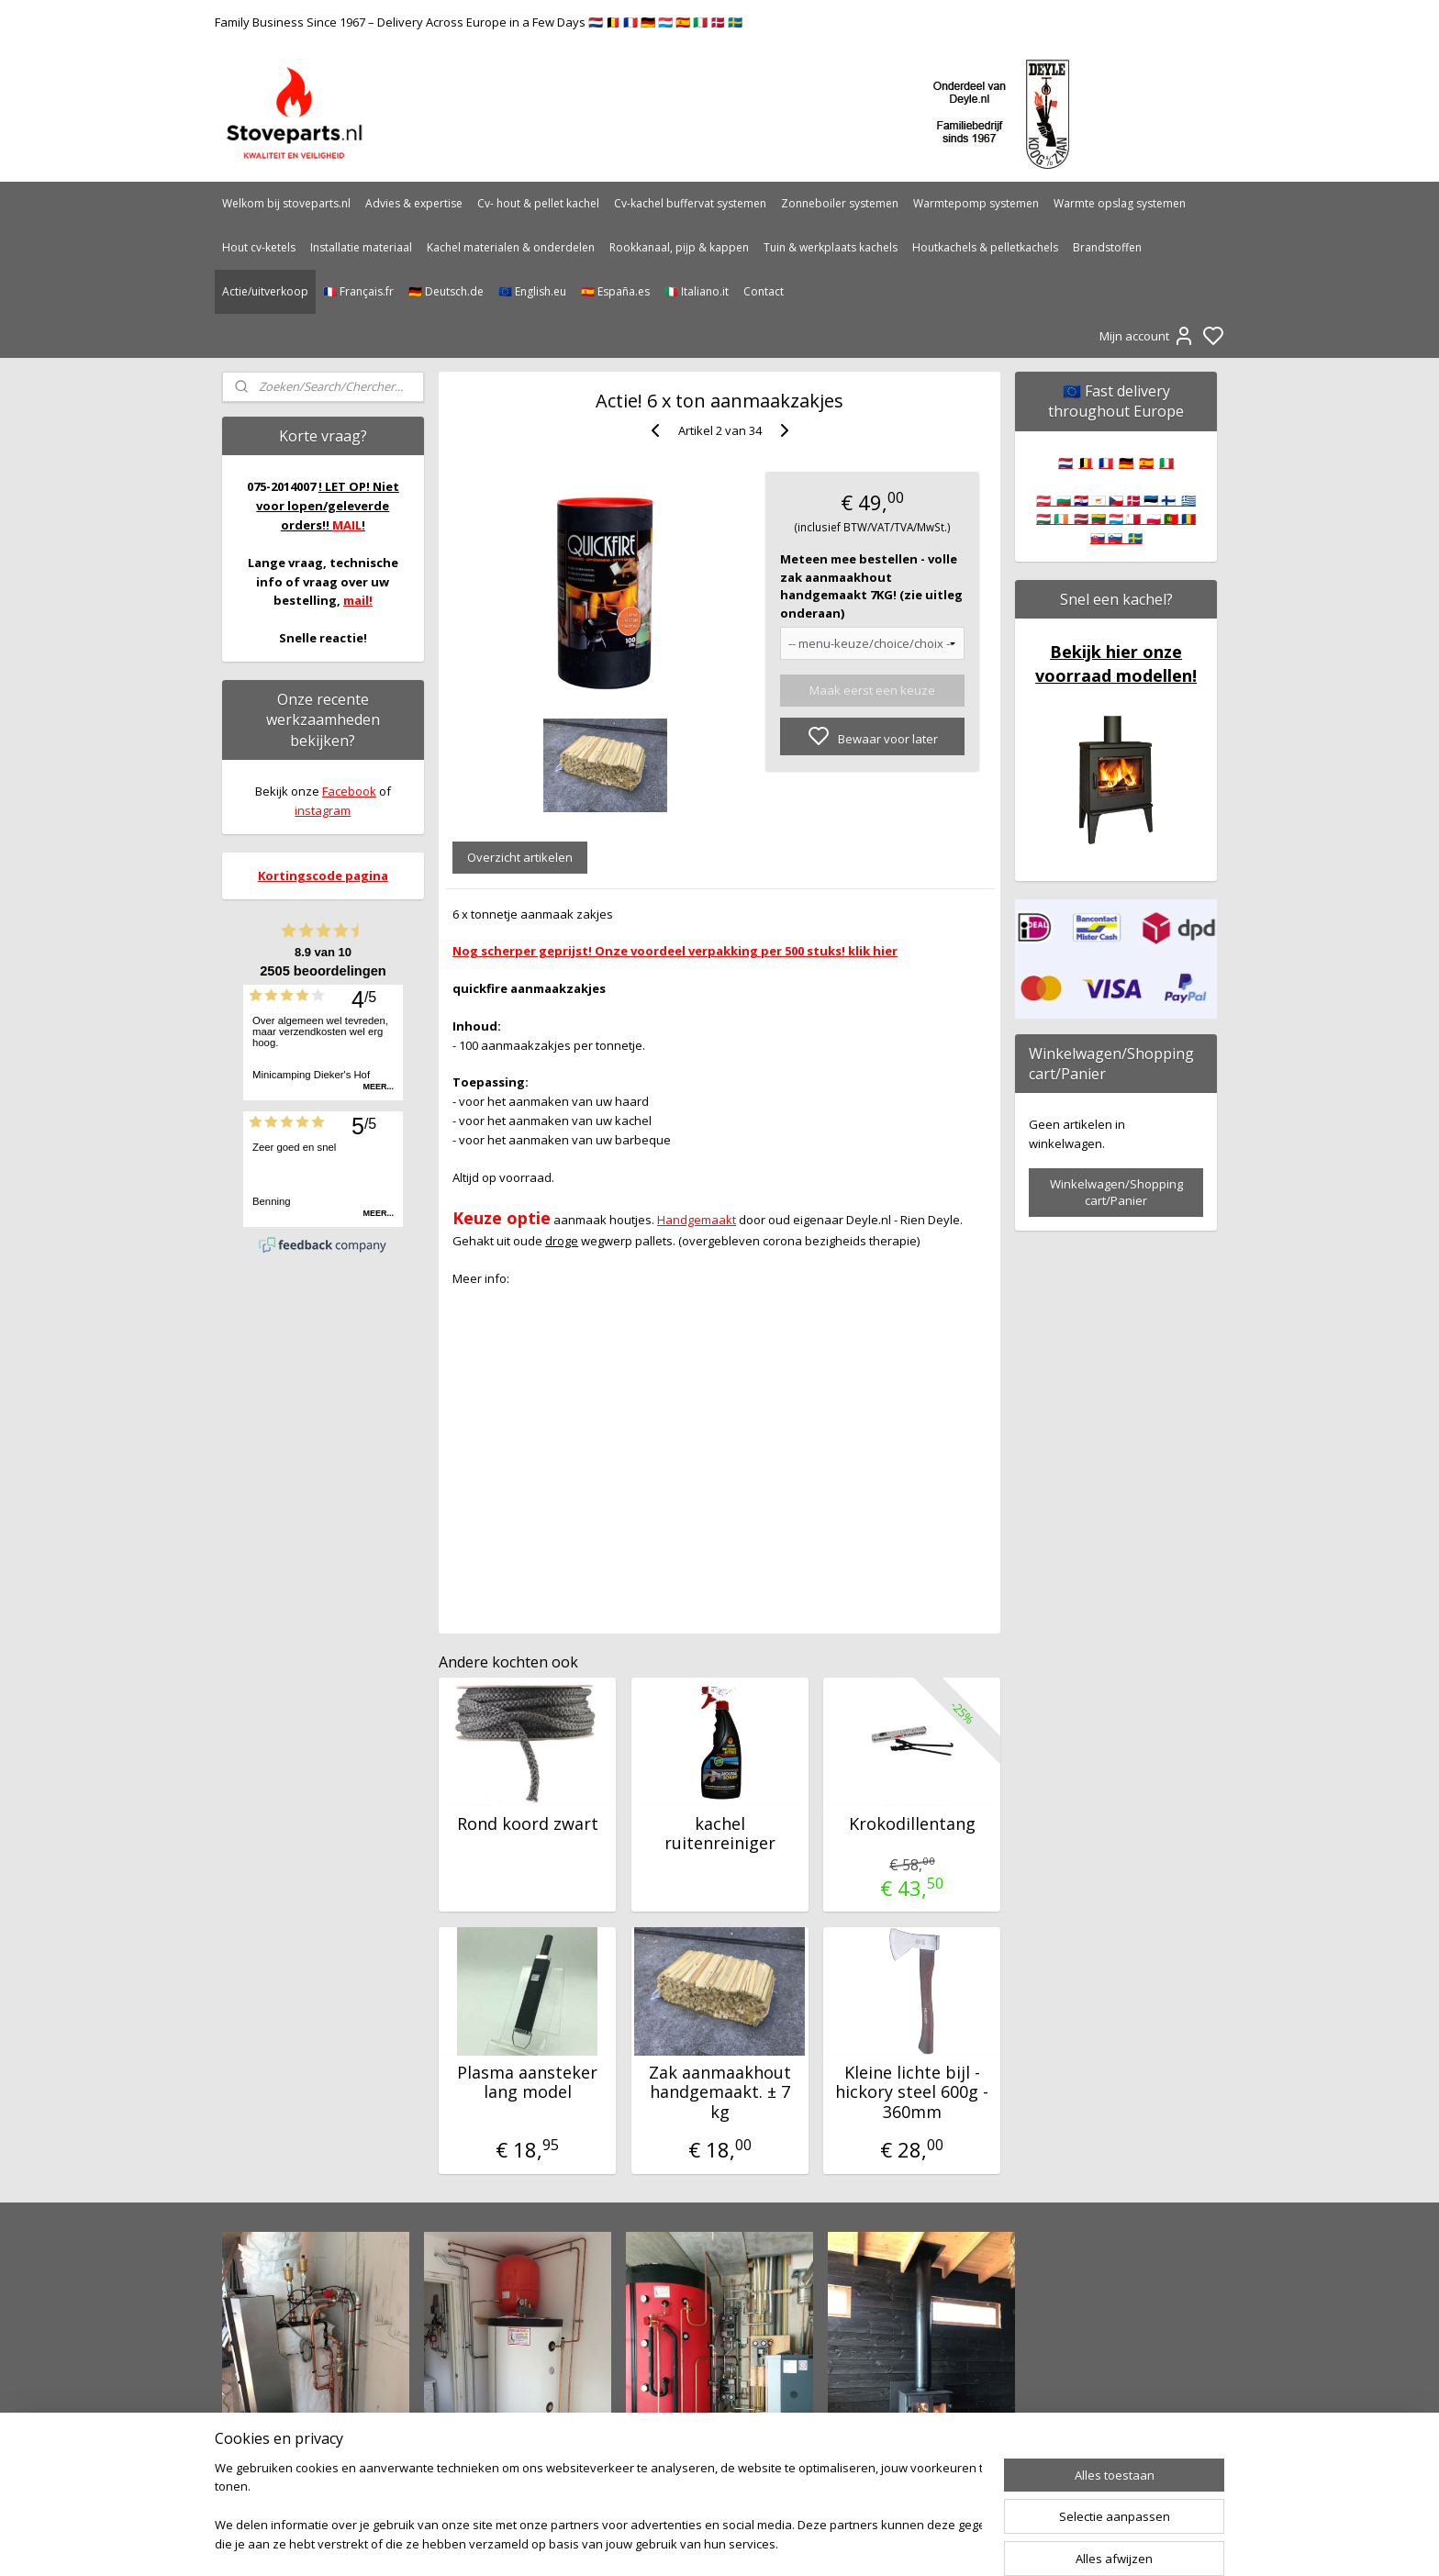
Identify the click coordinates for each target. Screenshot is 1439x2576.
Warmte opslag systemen (1120, 203)
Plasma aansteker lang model (527, 2082)
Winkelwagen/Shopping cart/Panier (1116, 1192)
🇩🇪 (1126, 462)
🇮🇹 (1166, 462)
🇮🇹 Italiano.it (696, 291)
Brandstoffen (1107, 247)
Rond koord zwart (526, 1824)
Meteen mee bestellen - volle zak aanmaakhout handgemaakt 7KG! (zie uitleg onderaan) (871, 586)
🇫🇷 (1106, 462)
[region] (598, 2507)
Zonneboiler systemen (839, 203)
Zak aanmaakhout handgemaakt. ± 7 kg (719, 2093)
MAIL (347, 525)
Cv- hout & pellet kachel (538, 203)
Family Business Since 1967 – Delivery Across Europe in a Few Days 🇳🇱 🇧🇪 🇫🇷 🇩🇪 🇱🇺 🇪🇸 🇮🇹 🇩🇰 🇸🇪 (478, 22)
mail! (358, 600)
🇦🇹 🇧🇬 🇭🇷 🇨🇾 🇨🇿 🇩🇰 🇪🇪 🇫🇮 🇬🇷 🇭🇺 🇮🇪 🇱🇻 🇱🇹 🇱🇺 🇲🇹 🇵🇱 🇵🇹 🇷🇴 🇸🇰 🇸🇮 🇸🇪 (1116, 519)
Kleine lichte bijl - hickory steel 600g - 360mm (911, 2093)
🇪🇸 (1146, 462)
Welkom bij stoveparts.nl (286, 203)
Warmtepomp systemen (976, 203)
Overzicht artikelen (520, 857)
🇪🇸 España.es (615, 291)
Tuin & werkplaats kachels (831, 247)
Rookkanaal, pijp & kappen (679, 247)
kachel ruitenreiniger (719, 1834)
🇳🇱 (1065, 462)
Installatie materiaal (361, 247)
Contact (763, 291)
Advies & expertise (414, 203)
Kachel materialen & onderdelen (511, 247)
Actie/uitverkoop (265, 291)
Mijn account (1147, 336)
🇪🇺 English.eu (532, 291)
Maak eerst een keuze (872, 690)
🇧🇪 (1085, 462)
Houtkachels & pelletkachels (985, 247)
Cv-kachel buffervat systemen (690, 203)
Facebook (349, 791)
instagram (323, 810)
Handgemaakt (696, 1219)
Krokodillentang (911, 1824)
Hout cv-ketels (259, 247)
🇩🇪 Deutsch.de (446, 291)
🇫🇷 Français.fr (358, 291)
